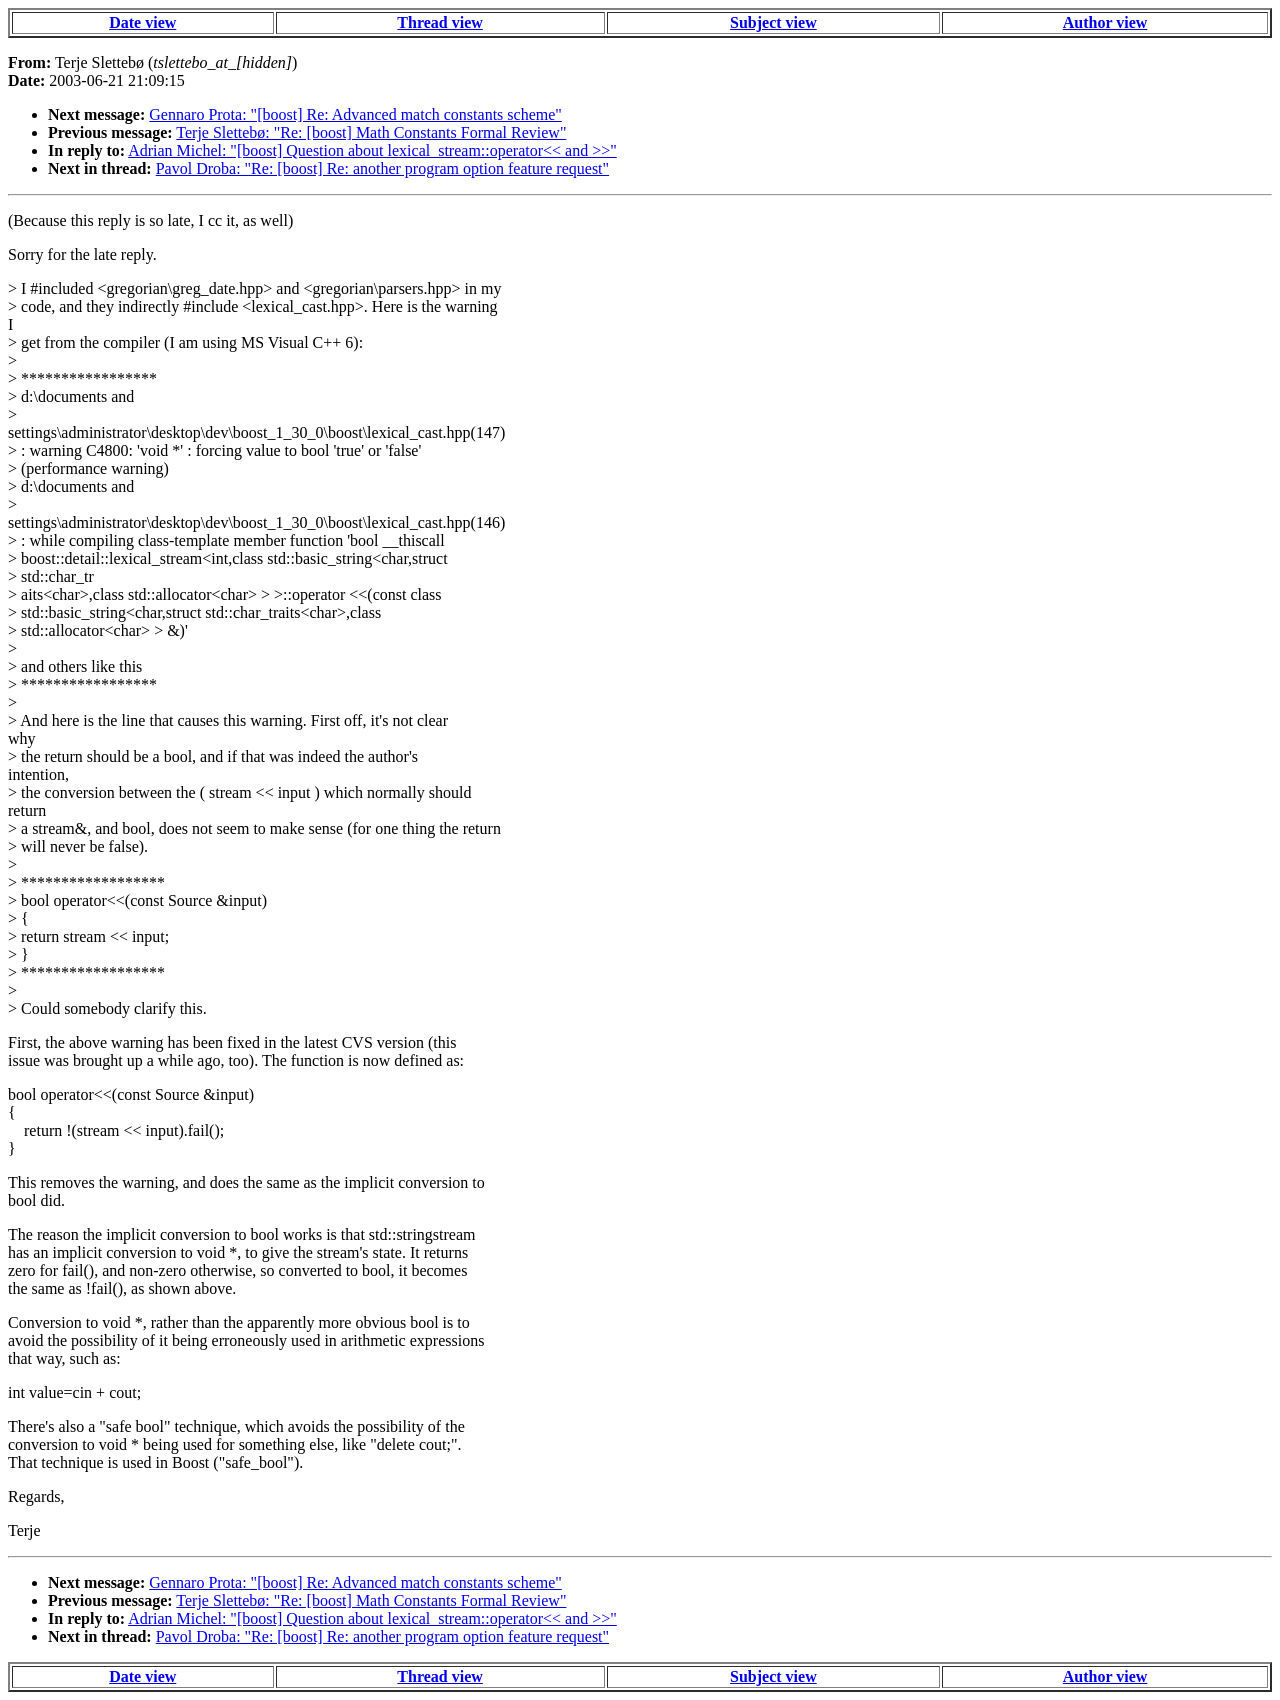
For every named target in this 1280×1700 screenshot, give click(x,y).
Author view (1105, 22)
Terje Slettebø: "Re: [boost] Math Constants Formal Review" (371, 132)
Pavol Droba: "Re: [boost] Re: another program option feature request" (382, 168)
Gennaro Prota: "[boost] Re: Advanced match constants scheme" (355, 114)
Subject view (773, 22)
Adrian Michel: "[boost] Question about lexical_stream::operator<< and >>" (372, 150)
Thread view (439, 22)
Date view (142, 22)
